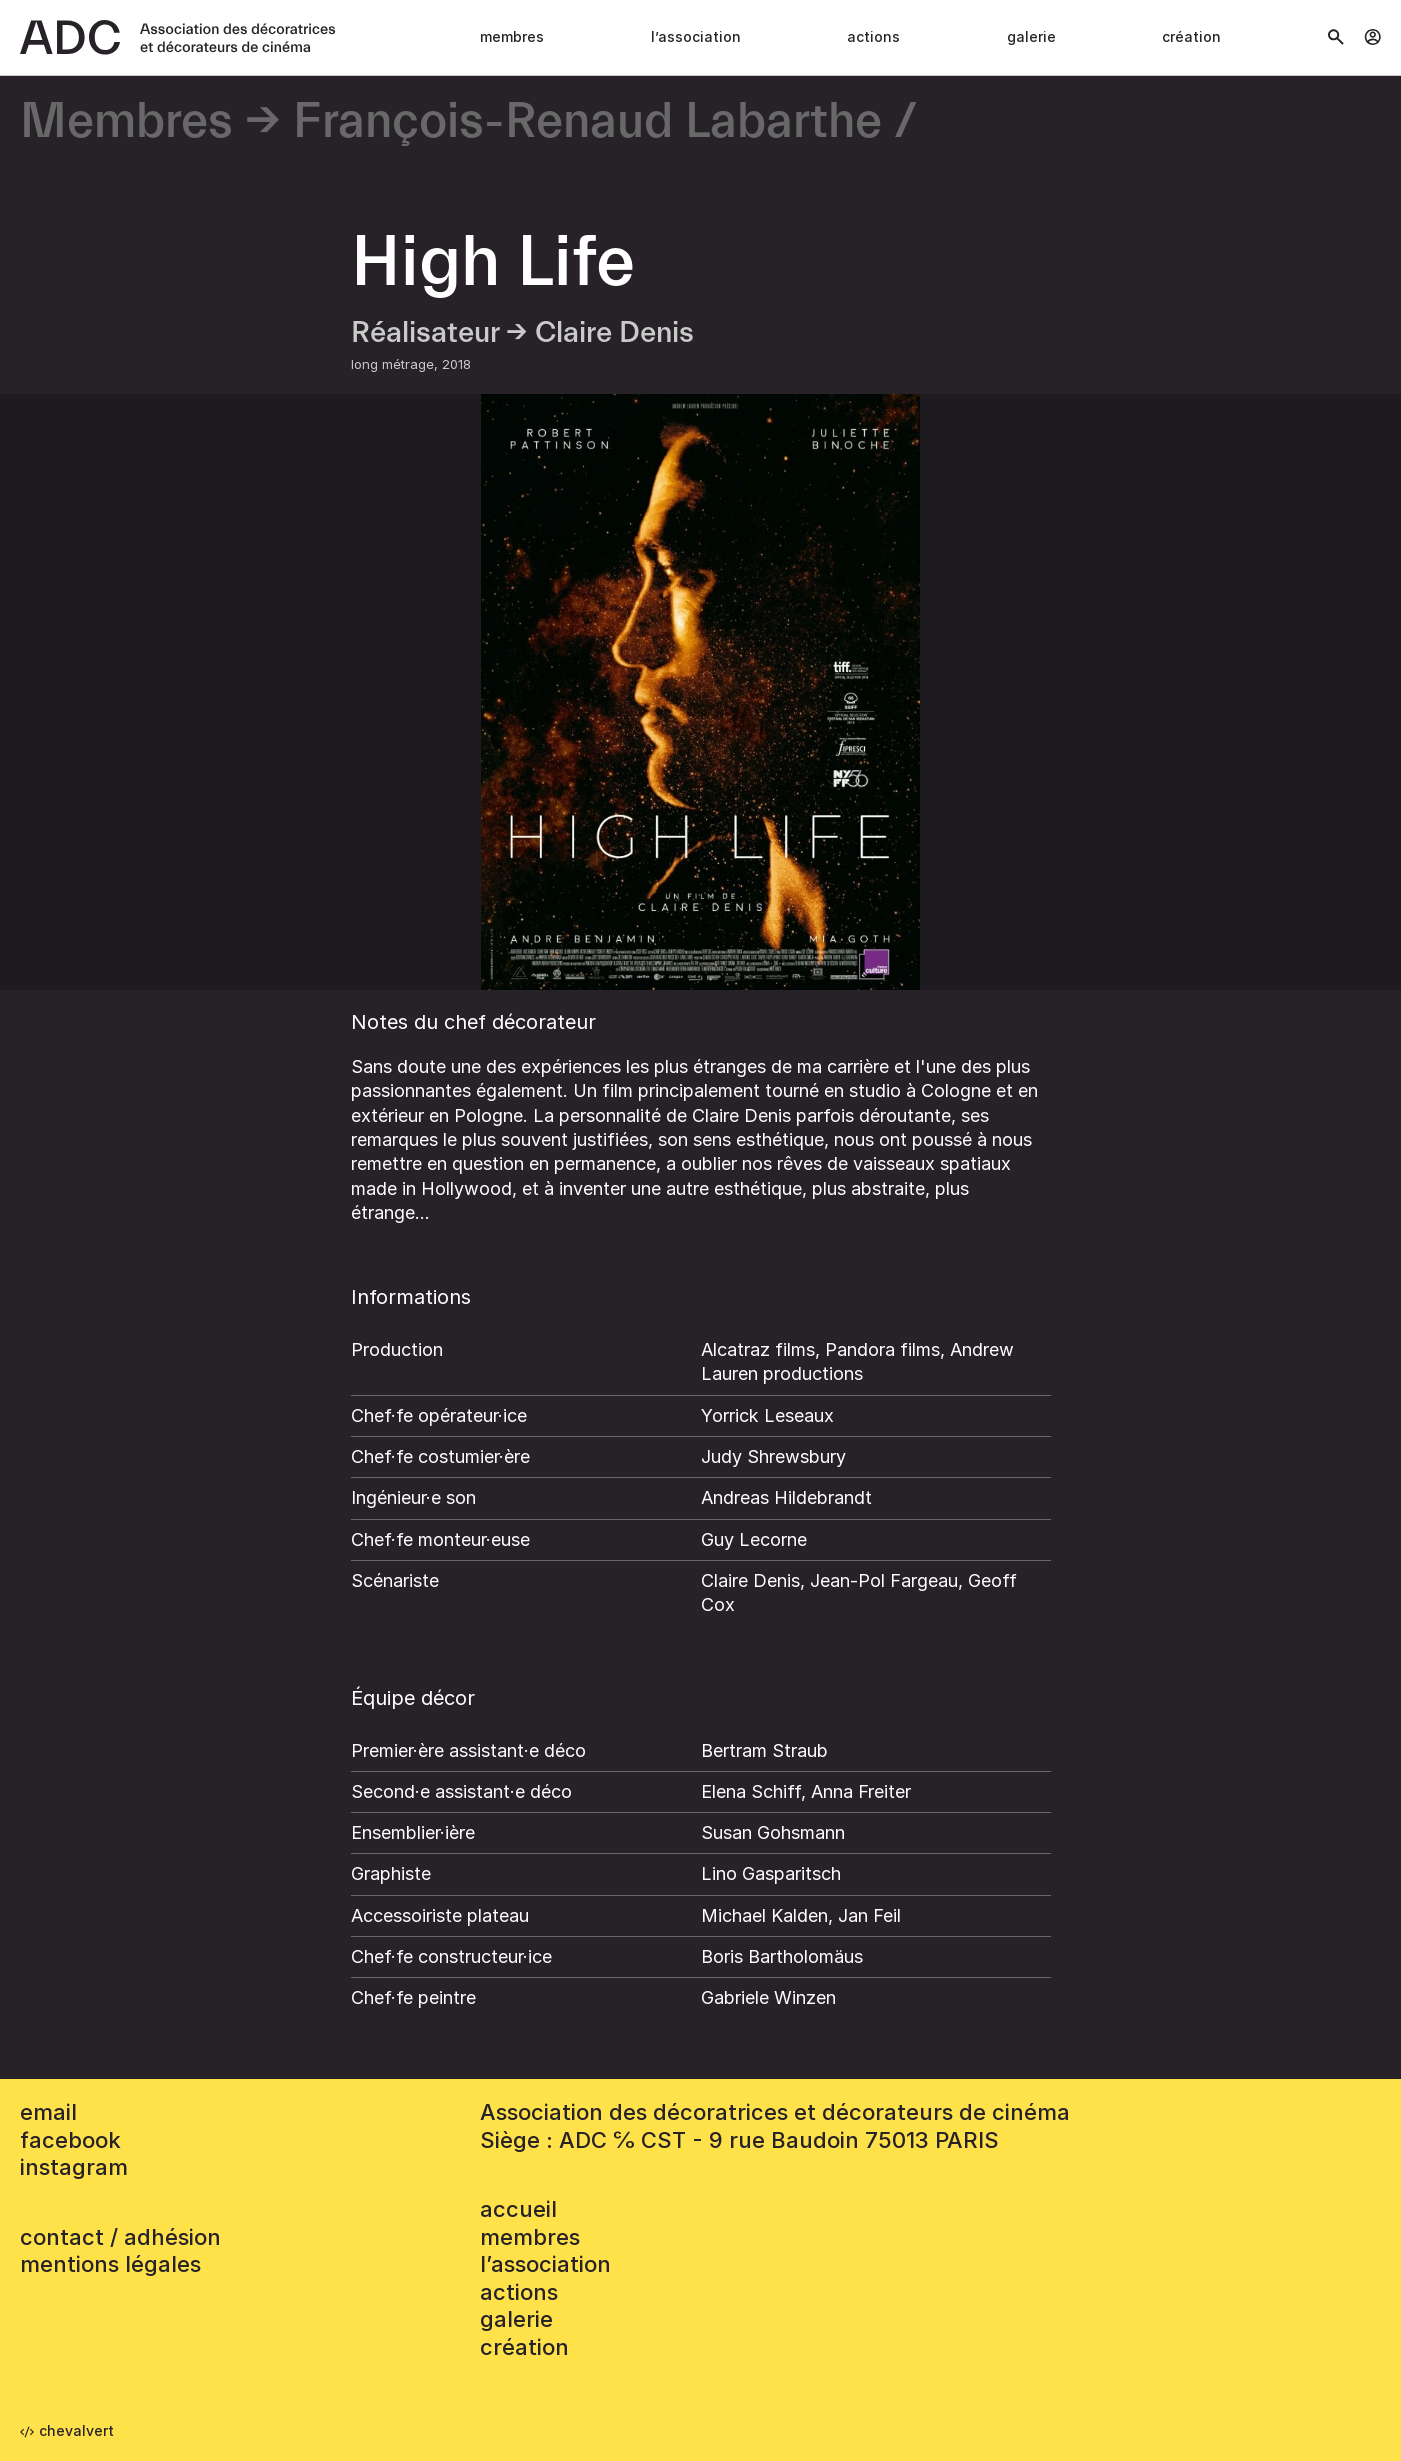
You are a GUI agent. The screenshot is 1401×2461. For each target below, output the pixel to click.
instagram (74, 2167)
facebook (70, 2140)
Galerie (1031, 36)
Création (1191, 36)
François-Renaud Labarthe (587, 122)
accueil (518, 2209)
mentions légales (110, 2264)
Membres (512, 36)
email (48, 2112)
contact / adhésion (120, 2237)
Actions (873, 36)
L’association (696, 36)
